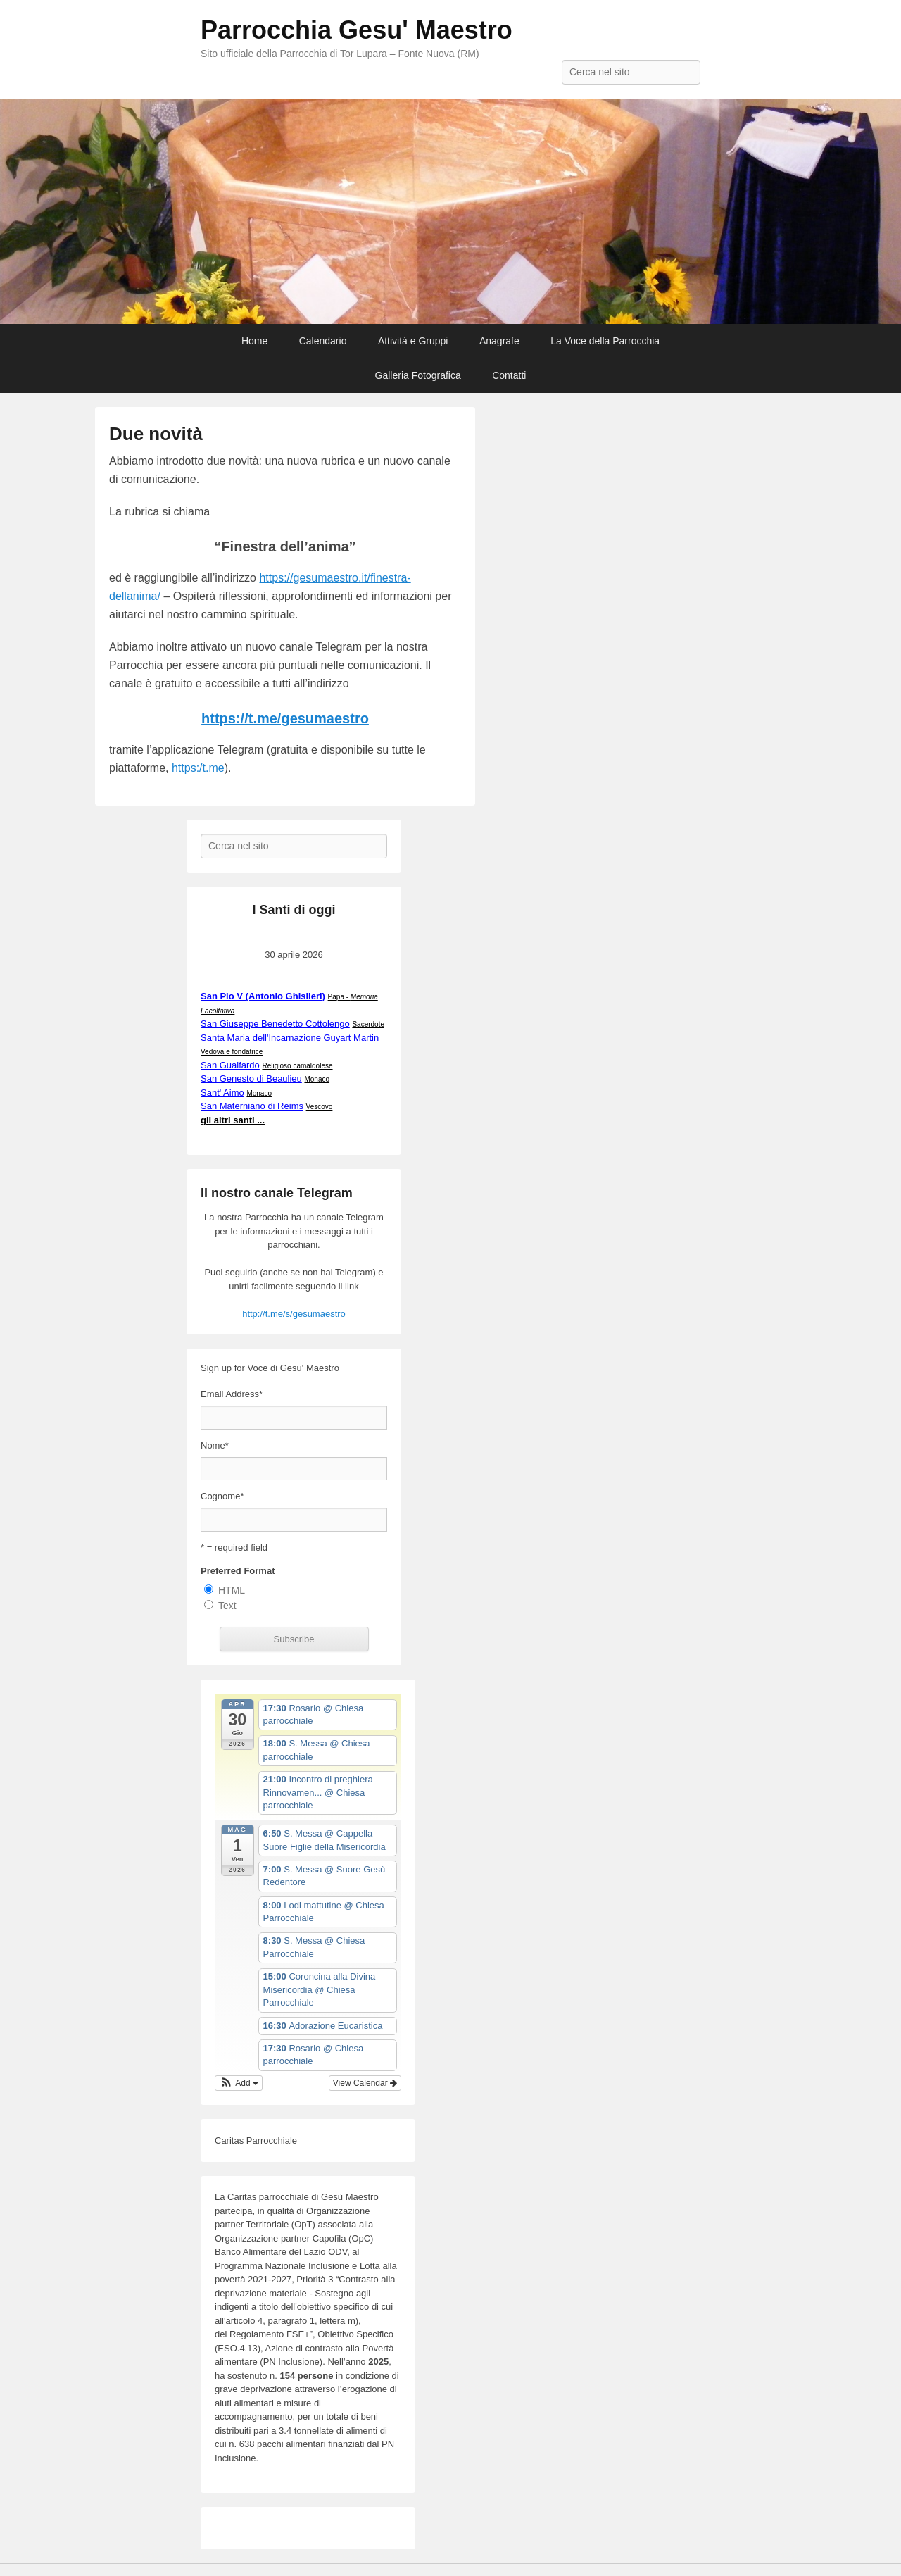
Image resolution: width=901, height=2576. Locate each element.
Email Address (232, 1394)
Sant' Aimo (222, 1092)
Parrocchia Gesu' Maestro (356, 29)
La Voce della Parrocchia (605, 340)
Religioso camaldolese (297, 1066)
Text (227, 1605)
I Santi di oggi (294, 910)
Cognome (222, 1496)
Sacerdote (368, 1024)
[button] (238, 2083)
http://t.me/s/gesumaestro (294, 1313)
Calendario (323, 340)
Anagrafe (499, 340)
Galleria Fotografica (418, 375)
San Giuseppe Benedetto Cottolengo (275, 1023)
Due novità (156, 433)
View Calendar (365, 2083)
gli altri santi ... (233, 1120)
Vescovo (319, 1107)
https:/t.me (198, 768)
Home (254, 340)
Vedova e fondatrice (232, 1052)
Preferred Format (238, 1570)
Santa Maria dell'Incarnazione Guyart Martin (290, 1037)
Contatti (509, 375)
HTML (231, 1590)
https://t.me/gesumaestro (285, 718)
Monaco (316, 1079)
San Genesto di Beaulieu (251, 1078)
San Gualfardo (230, 1065)
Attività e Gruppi (413, 340)
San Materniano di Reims (252, 1106)
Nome (215, 1445)
